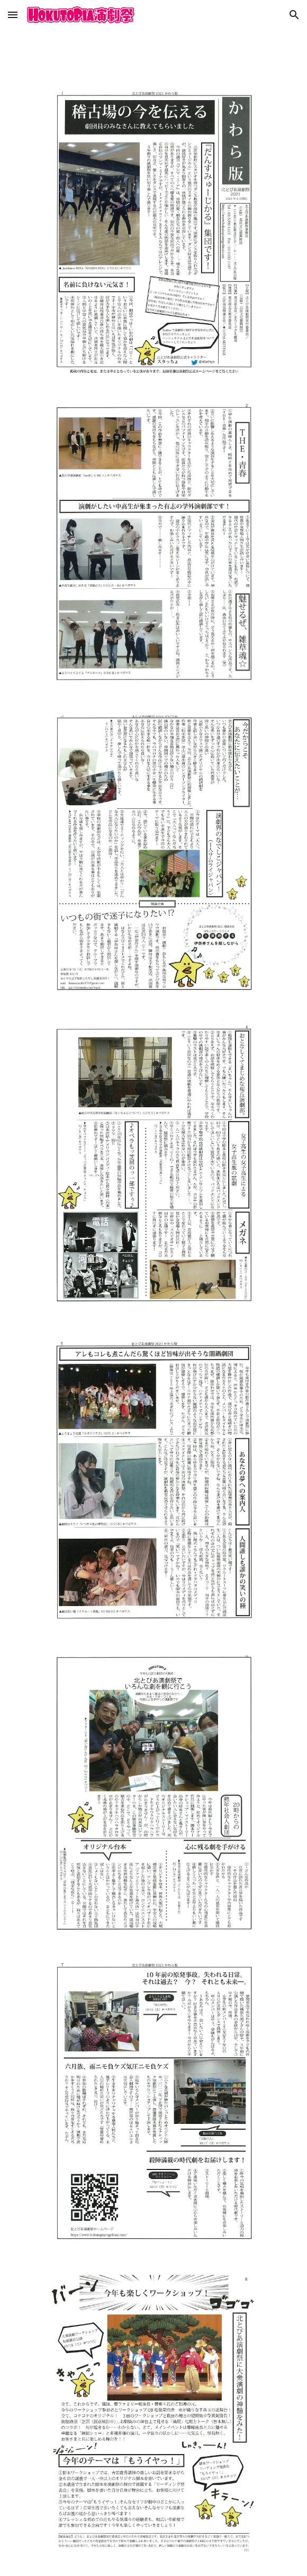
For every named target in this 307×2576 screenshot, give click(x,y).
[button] (12, 14)
